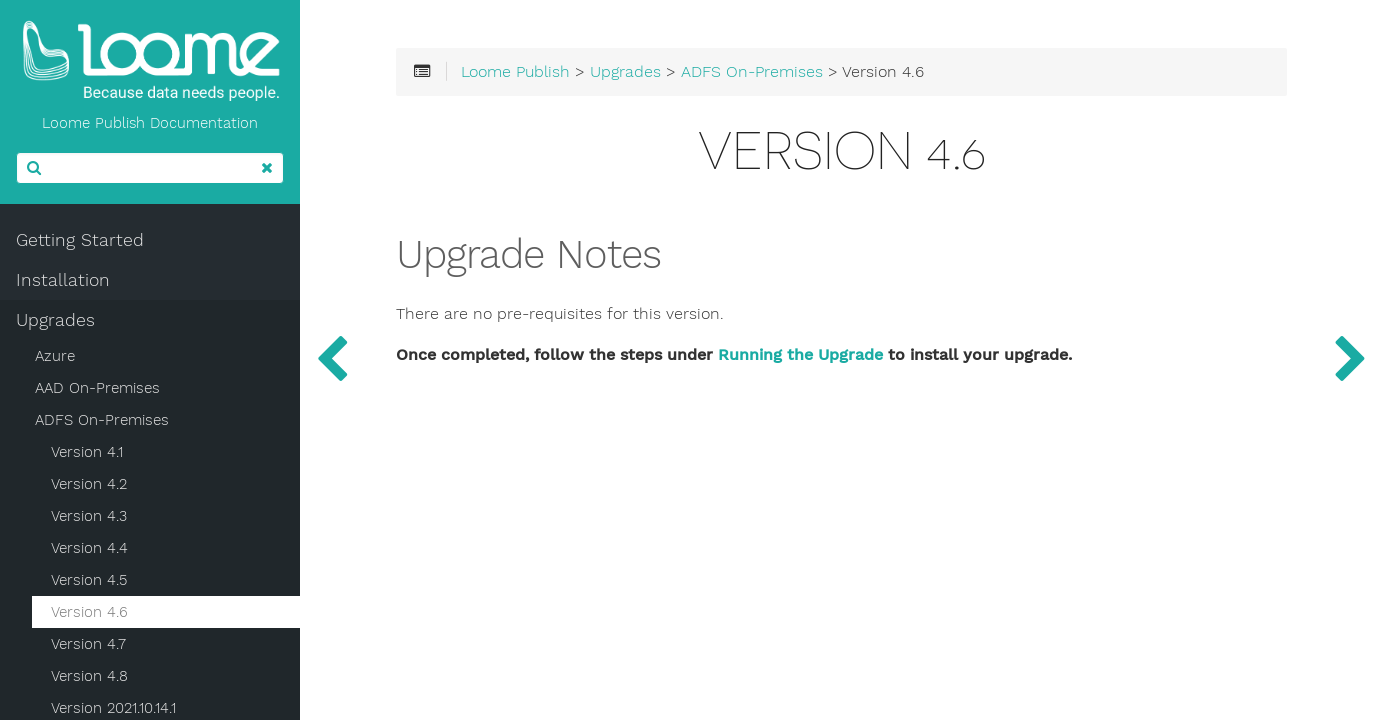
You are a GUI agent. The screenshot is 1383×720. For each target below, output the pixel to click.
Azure (55, 356)
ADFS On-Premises (102, 420)
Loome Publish (515, 72)
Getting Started (80, 240)
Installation (63, 280)
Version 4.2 (89, 484)
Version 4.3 (89, 516)
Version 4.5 (89, 580)
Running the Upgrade (800, 355)
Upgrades (55, 320)
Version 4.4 (89, 548)
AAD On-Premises (97, 388)
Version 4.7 (88, 644)
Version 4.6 (89, 612)
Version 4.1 (87, 452)
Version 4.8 (89, 676)
